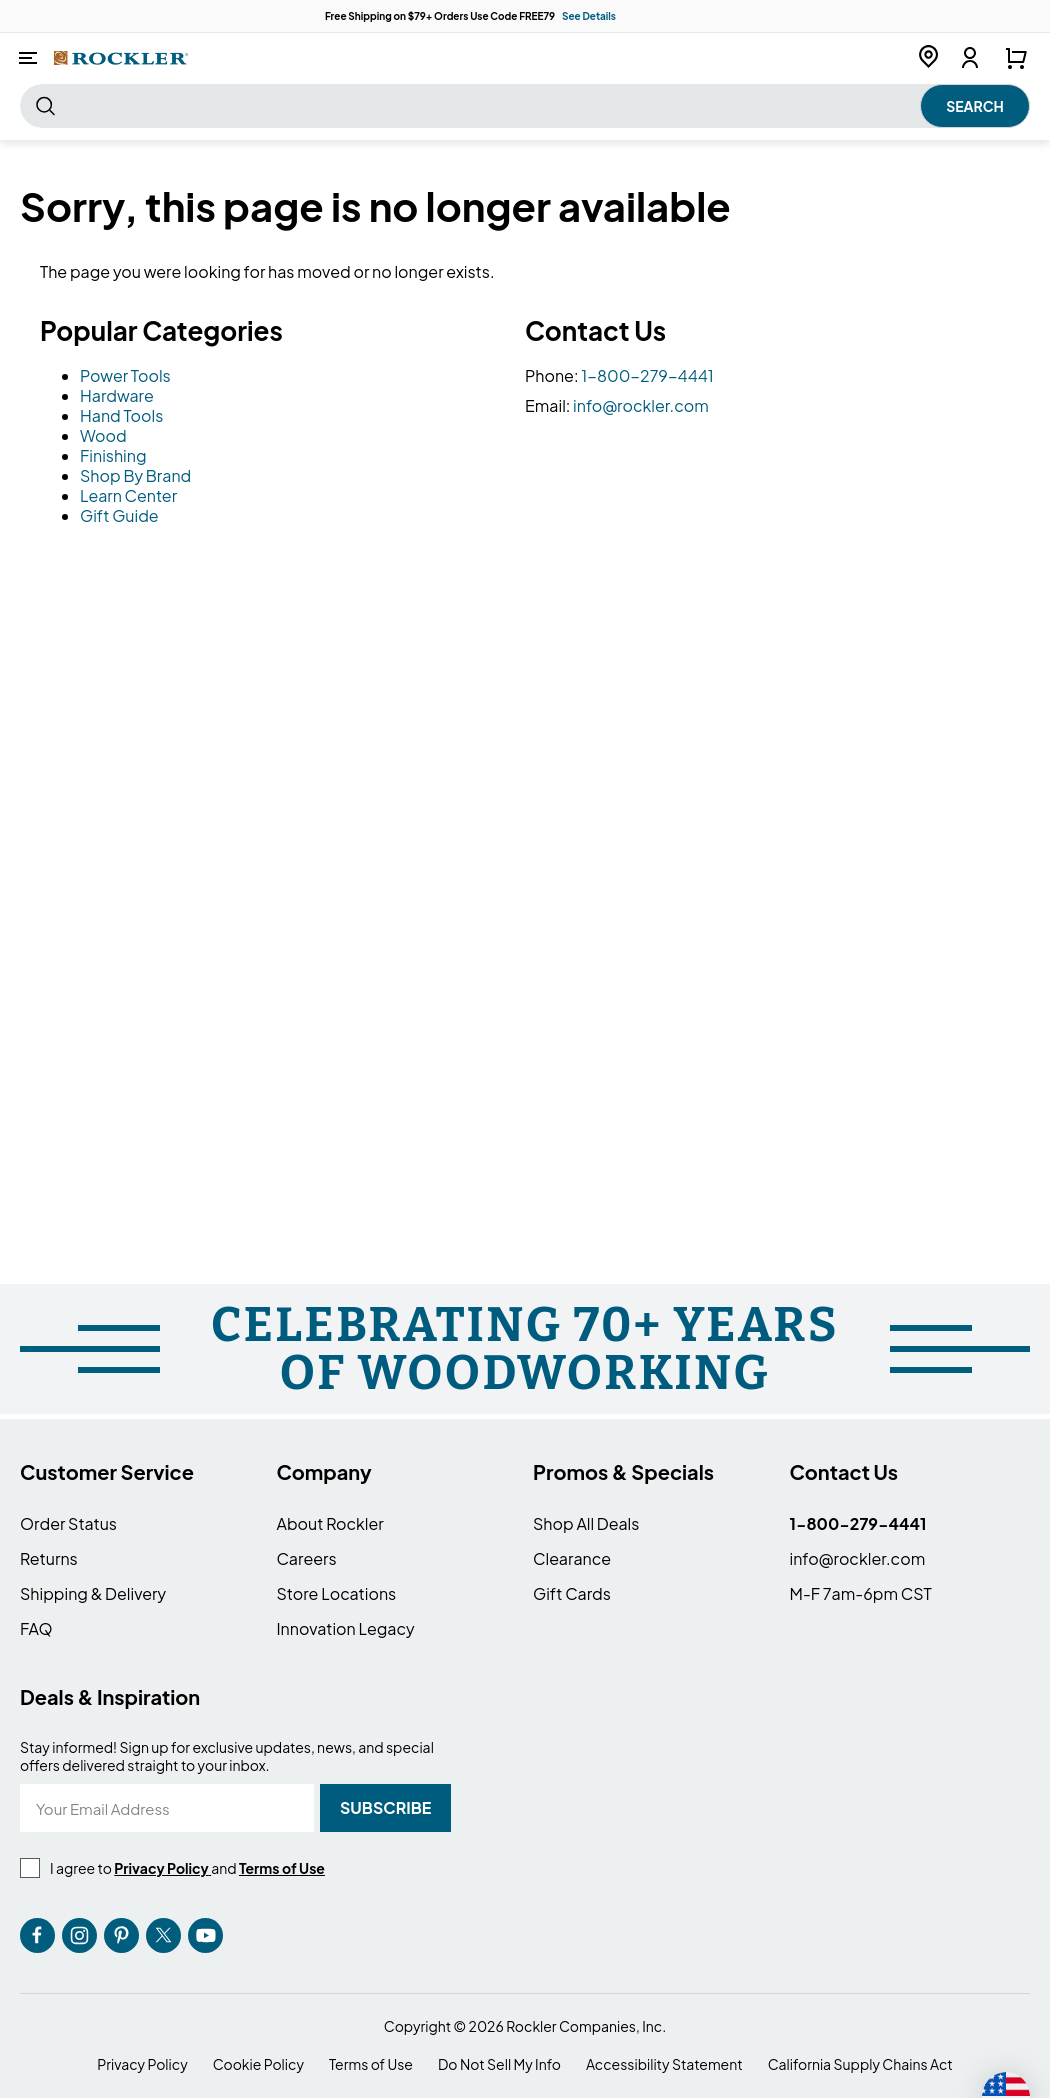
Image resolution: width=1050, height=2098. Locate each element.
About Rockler (330, 1523)
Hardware (117, 395)
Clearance (572, 1558)
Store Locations (337, 1593)
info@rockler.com (641, 405)
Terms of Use (371, 2064)
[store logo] (121, 57)
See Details (589, 16)
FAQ (36, 1628)
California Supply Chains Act (860, 2064)
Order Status (68, 1523)
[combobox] (525, 106)
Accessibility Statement (664, 2064)
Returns (49, 1558)
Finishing (113, 455)
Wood (103, 435)
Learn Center (128, 495)
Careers (307, 1558)
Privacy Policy (142, 2064)
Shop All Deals (586, 1523)
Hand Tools (121, 415)
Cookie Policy (258, 2064)
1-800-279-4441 (647, 375)
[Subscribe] (385, 1808)
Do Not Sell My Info (499, 2064)
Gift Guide (119, 515)
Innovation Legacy (346, 1628)
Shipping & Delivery (93, 1593)
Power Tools (125, 375)
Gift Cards (572, 1593)
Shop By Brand (135, 475)
